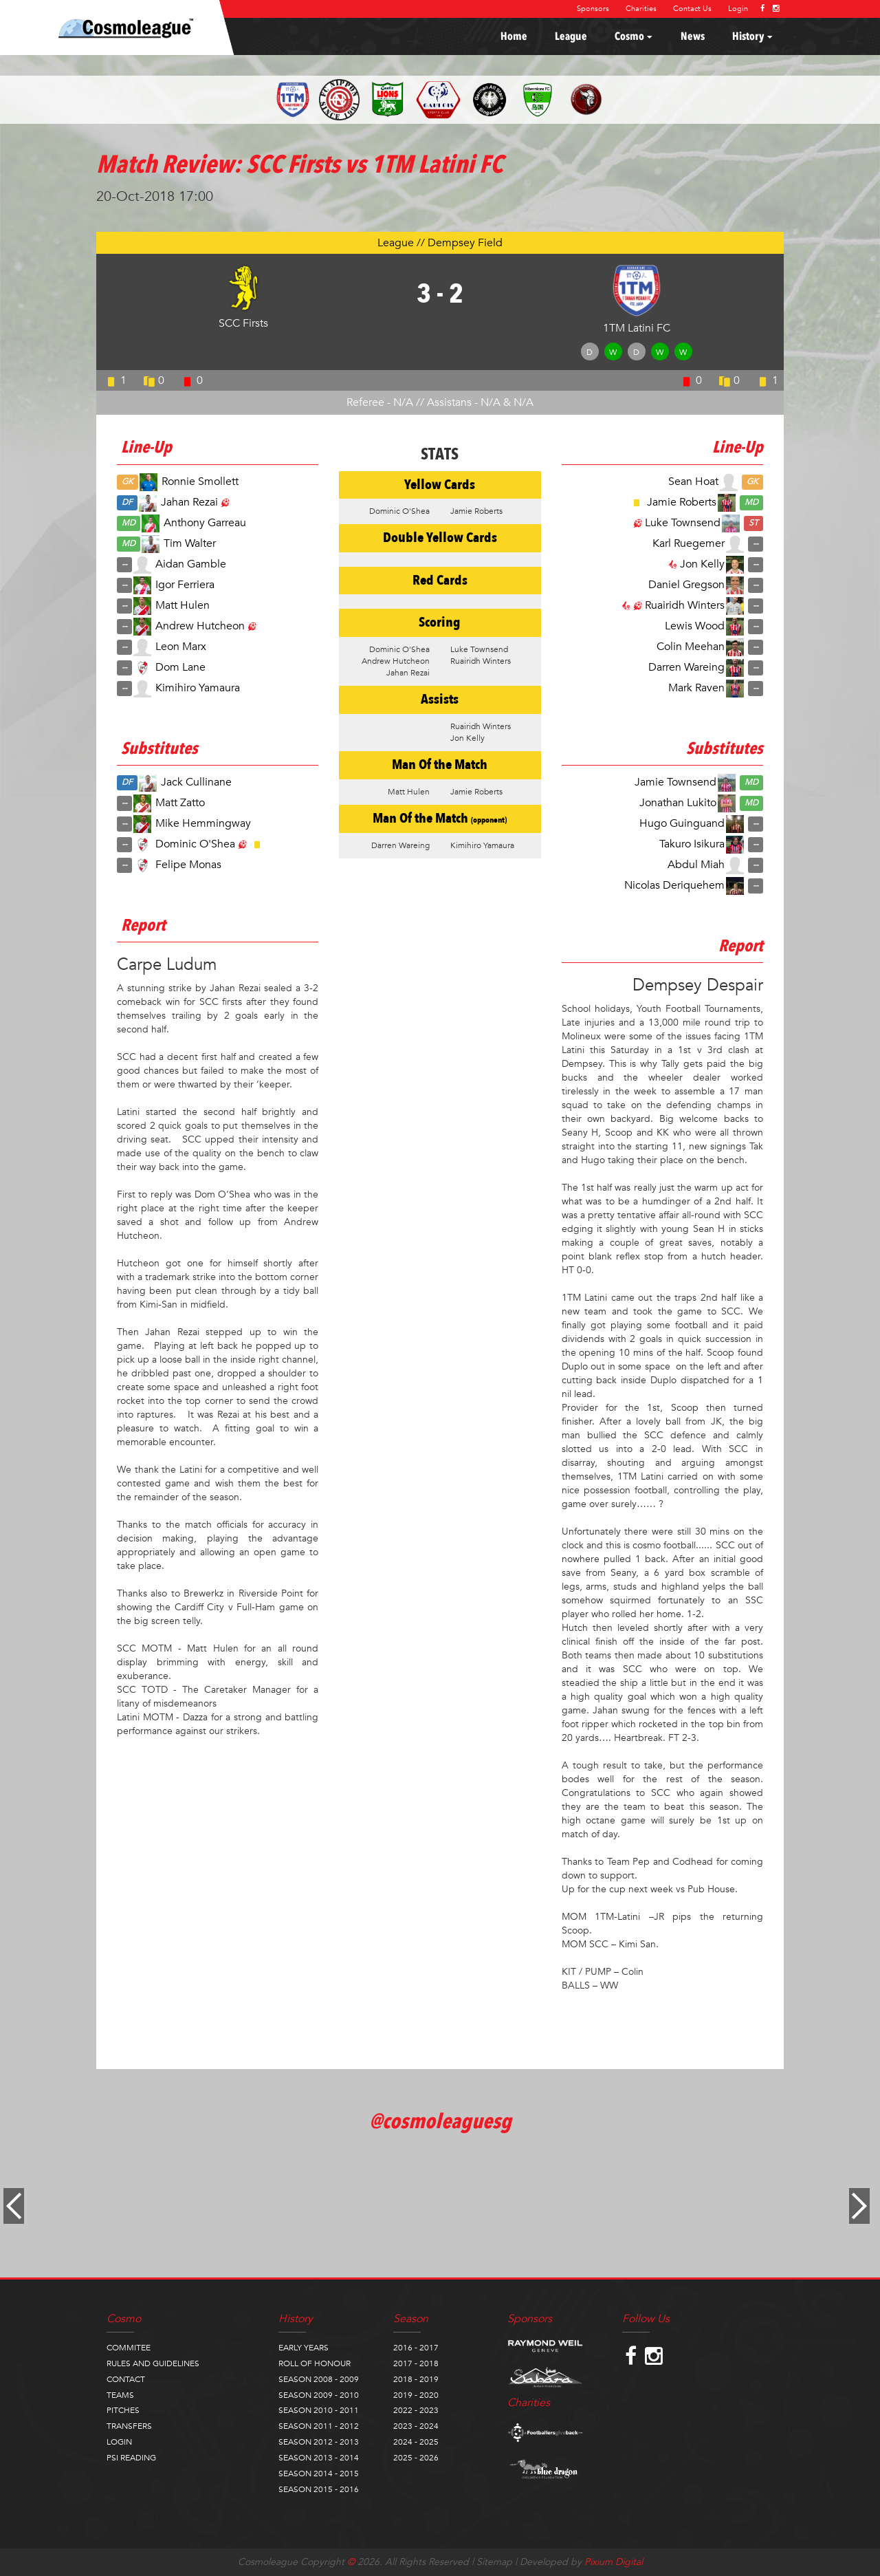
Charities (641, 8)
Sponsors (593, 8)
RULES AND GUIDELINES (153, 2363)
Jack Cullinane (196, 782)
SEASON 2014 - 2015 (318, 2473)
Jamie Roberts (681, 501)
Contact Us (692, 8)
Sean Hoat (693, 480)
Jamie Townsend (675, 782)
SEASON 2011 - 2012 (318, 2426)
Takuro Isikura (692, 844)
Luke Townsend (682, 522)
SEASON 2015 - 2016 (318, 2489)
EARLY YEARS (303, 2347)
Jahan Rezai (189, 501)
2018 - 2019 (416, 2379)
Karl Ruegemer (688, 542)
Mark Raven (696, 687)
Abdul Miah (696, 864)
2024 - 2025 (416, 2441)
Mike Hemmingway (203, 823)
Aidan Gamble (190, 563)
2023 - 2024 (416, 2426)
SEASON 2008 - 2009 (318, 2379)
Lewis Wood (695, 625)
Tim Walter (190, 542)
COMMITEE (129, 2347)
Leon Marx (180, 645)
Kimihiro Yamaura (197, 687)
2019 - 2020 (416, 2395)
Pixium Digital (613, 2561)
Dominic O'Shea (195, 844)
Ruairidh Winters (685, 604)
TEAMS (120, 2395)
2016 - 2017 (416, 2347)
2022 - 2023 (416, 2410)
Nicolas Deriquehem (674, 885)
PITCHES (123, 2410)
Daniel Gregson (686, 584)
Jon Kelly (702, 563)
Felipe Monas (188, 864)
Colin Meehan (691, 645)
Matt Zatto (180, 802)
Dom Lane (180, 666)
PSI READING (131, 2457)
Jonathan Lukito (677, 802)
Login (738, 8)
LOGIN (119, 2441)
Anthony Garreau (205, 522)
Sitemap (494, 2561)
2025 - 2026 (416, 2457)
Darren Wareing (686, 666)
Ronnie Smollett (200, 480)
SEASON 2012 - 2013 (318, 2441)
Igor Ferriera (184, 584)
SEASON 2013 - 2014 (318, 2457)
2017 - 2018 (416, 2363)
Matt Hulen (182, 604)
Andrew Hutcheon (200, 625)
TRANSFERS (129, 2426)
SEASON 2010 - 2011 (318, 2410)
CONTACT (126, 2379)
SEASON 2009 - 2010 (318, 2395)
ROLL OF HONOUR (314, 2363)
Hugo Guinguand (682, 823)
